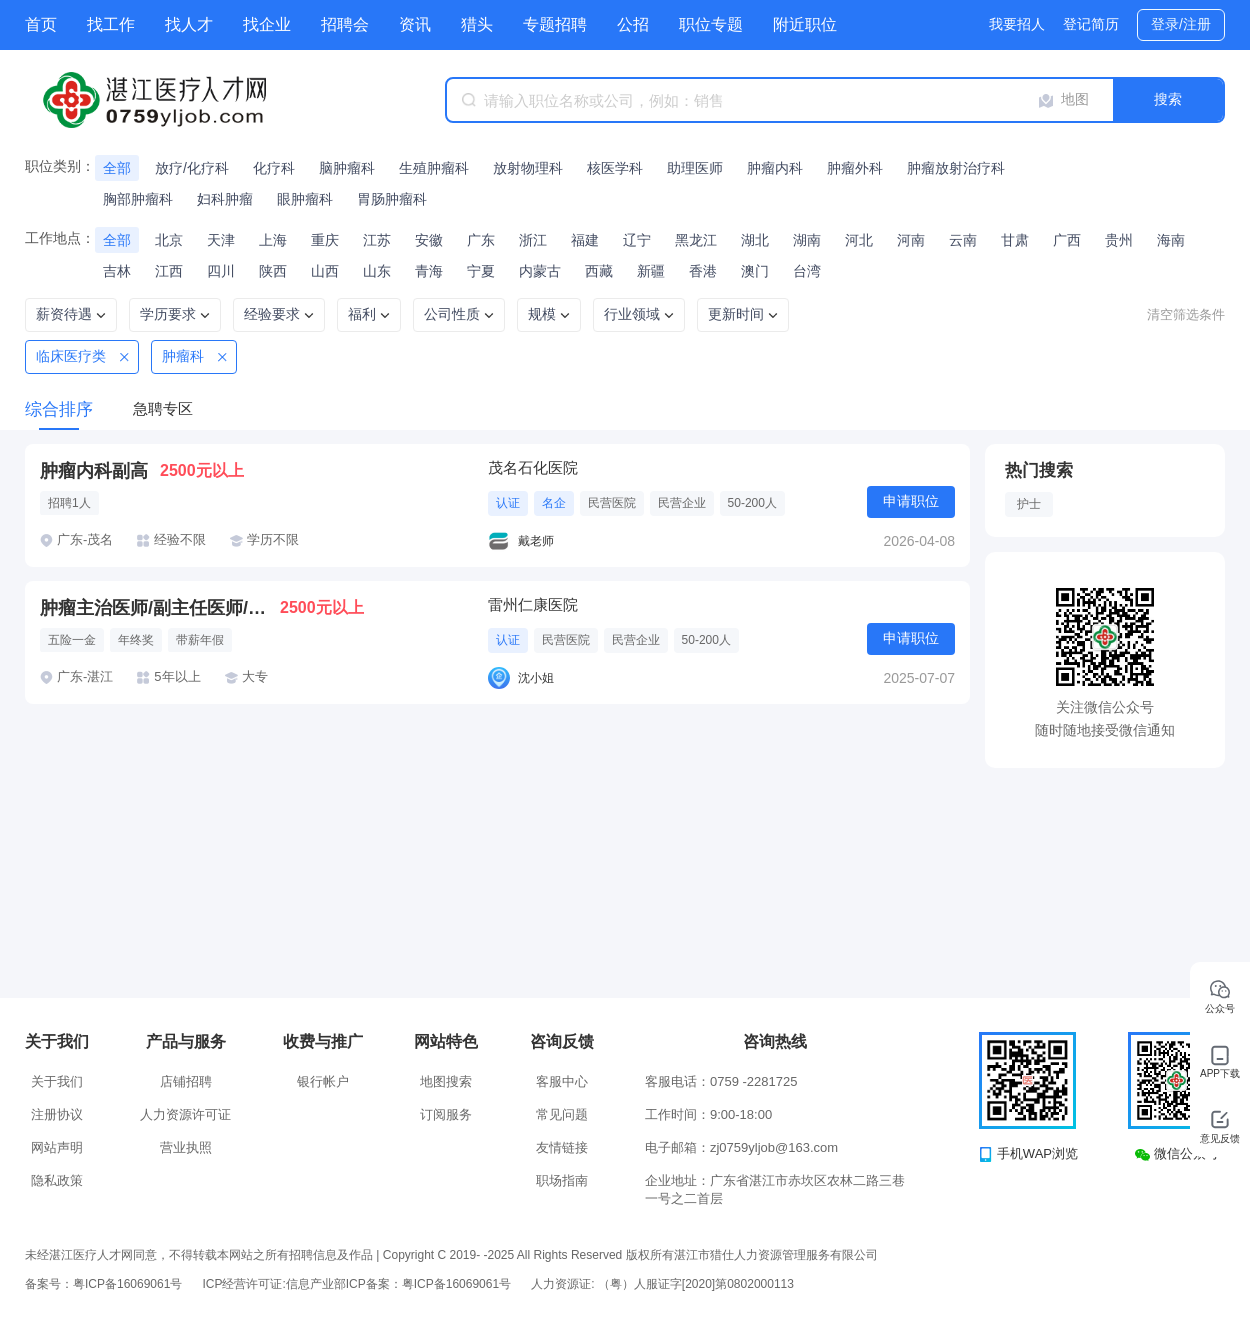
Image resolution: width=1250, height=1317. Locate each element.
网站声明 (57, 1147)
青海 (429, 271)
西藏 (599, 271)
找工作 (111, 24)
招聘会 (345, 24)
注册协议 (57, 1114)
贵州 (1119, 240)
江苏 (377, 240)
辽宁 (637, 240)
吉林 (117, 271)
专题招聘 (555, 24)
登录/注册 (1181, 24)
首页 (41, 24)
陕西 (273, 271)
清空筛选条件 (1186, 314)
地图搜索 (446, 1081)
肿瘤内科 (775, 168)
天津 (221, 240)
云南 (963, 240)
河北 (859, 240)
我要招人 (1017, 24)
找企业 (267, 24)
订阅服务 (446, 1114)
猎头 (477, 24)
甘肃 (1015, 240)
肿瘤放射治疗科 (956, 168)
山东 (377, 271)
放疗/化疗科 (192, 168)
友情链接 (562, 1147)
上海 (273, 240)
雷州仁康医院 (533, 604)
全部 (117, 168)
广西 (1067, 240)
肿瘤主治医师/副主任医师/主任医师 (160, 608)
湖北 (755, 240)
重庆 (325, 240)
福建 (585, 240)
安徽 (429, 240)
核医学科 (615, 168)
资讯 (415, 24)
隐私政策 (57, 1180)
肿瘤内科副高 (94, 471)
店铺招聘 (186, 1081)
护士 (1029, 504)
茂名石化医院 (533, 467)
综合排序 (59, 409)
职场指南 (562, 1180)
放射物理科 (528, 168)
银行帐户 (323, 1081)
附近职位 (805, 24)
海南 (1171, 240)
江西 (169, 271)
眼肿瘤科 (305, 199)
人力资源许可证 (185, 1114)
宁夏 (481, 271)
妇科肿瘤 (225, 199)
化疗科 (274, 168)
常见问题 (562, 1114)
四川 (221, 271)
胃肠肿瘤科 (392, 199)
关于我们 (57, 1081)
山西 (325, 271)
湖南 (807, 240)
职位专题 (711, 24)
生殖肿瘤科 (434, 168)
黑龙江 (696, 240)
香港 (703, 271)
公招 (633, 24)
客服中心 (562, 1081)
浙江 (533, 240)
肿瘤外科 (855, 168)
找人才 (189, 24)
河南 (911, 240)
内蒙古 (540, 271)
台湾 (807, 271)
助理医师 (695, 168)
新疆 (651, 271)
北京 (169, 240)
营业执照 (186, 1147)
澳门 (755, 271)
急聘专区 (163, 408)
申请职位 (911, 501)
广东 (481, 240)
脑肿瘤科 (347, 168)
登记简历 (1091, 24)
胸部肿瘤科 (138, 199)
